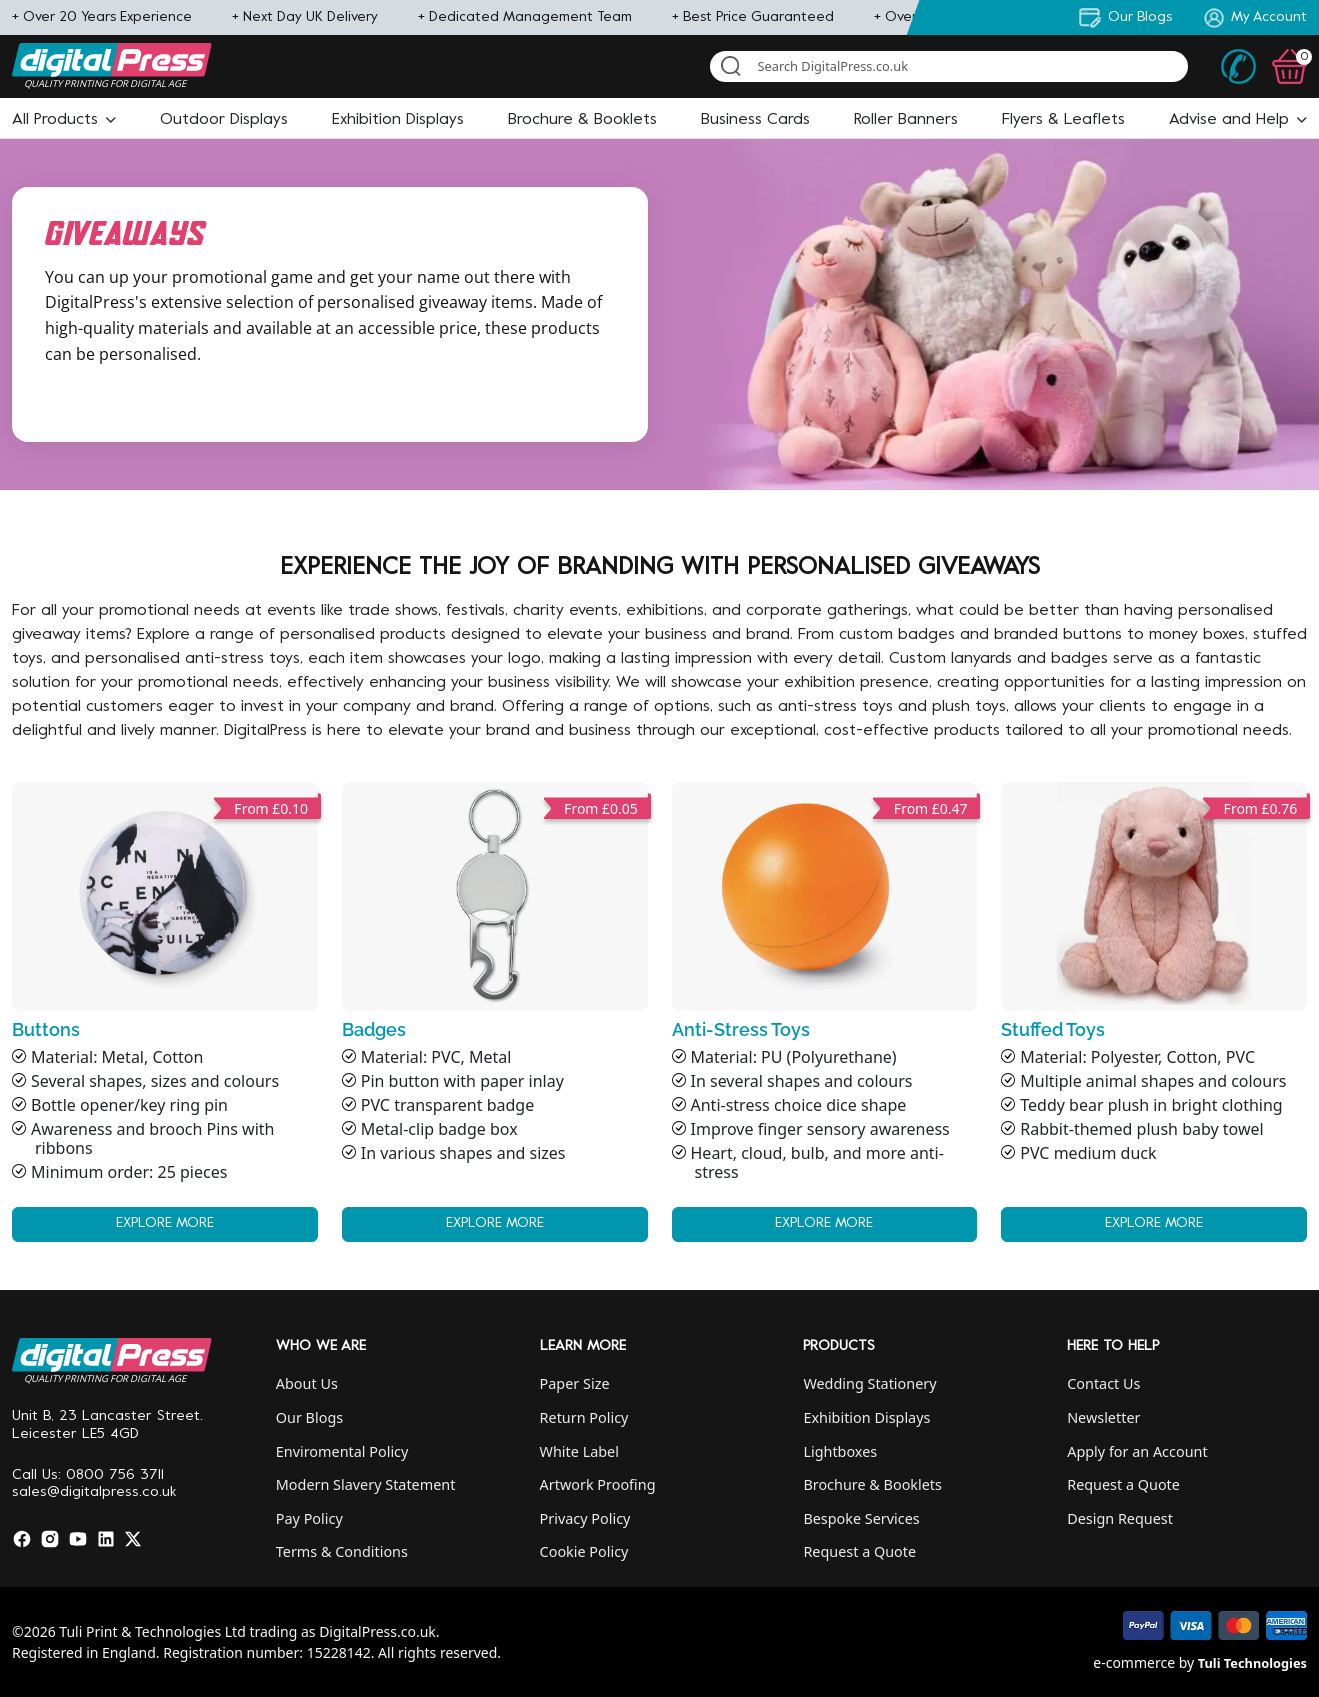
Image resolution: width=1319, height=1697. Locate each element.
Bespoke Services (861, 1518)
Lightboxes (840, 1451)
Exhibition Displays (866, 1417)
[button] (64, 120)
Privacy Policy (585, 1518)
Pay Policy (309, 1518)
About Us (307, 1383)
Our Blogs (309, 1417)
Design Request (1120, 1518)
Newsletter (1103, 1417)
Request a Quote (859, 1551)
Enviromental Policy (342, 1451)
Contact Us (1103, 1383)
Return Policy (584, 1417)
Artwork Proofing (598, 1484)
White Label (579, 1451)
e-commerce (1134, 1662)
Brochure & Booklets (872, 1484)
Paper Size (575, 1383)
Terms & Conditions (342, 1551)
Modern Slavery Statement (366, 1484)
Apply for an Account (1137, 1451)
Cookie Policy (584, 1551)
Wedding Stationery (869, 1383)
